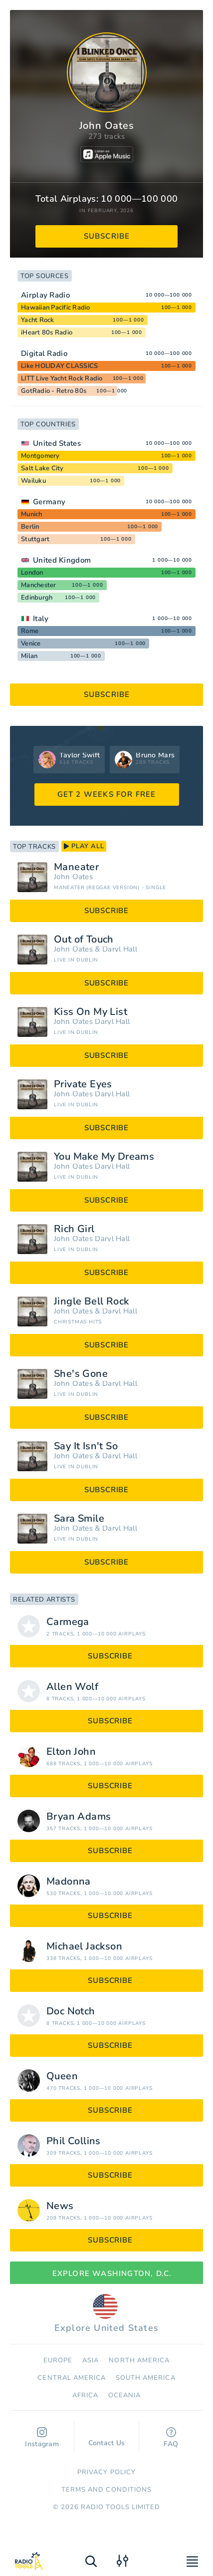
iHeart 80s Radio (46, 332)
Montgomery (40, 455)
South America (146, 2377)
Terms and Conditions (106, 2489)
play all (84, 846)
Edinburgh (36, 597)
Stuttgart (35, 539)
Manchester (38, 585)
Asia (90, 2360)
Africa (85, 2395)
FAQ (171, 2438)
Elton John (71, 1752)
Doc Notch (70, 2011)
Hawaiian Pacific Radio (55, 307)
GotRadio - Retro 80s (53, 390)
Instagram (42, 2438)
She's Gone (81, 1374)
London (32, 572)
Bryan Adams (78, 1817)
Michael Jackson (84, 1946)
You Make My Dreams (104, 1157)
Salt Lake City (42, 468)
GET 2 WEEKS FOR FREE (106, 794)
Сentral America (71, 2377)
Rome (29, 631)
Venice (31, 643)
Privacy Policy (106, 2472)
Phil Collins (73, 2141)
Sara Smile (79, 1519)
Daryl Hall (119, 949)
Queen (62, 2076)
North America (139, 2360)
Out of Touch (84, 940)
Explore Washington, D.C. (106, 2273)
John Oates (73, 877)
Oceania (124, 2395)
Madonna (68, 1882)
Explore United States (106, 2314)
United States (57, 443)
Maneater (76, 867)
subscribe (107, 236)
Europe (57, 2360)
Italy (41, 619)
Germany (49, 502)
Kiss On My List (90, 1012)
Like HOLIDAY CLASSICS (59, 365)
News (60, 2206)
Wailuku (33, 480)
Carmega (67, 1622)
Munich (31, 514)
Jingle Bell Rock (91, 1301)
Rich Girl (74, 1229)
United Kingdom (62, 560)
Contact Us (106, 2438)
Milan (29, 655)
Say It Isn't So (86, 1446)
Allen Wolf (72, 1687)
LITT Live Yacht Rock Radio (62, 378)
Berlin (30, 526)
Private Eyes (83, 1084)
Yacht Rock (37, 320)
